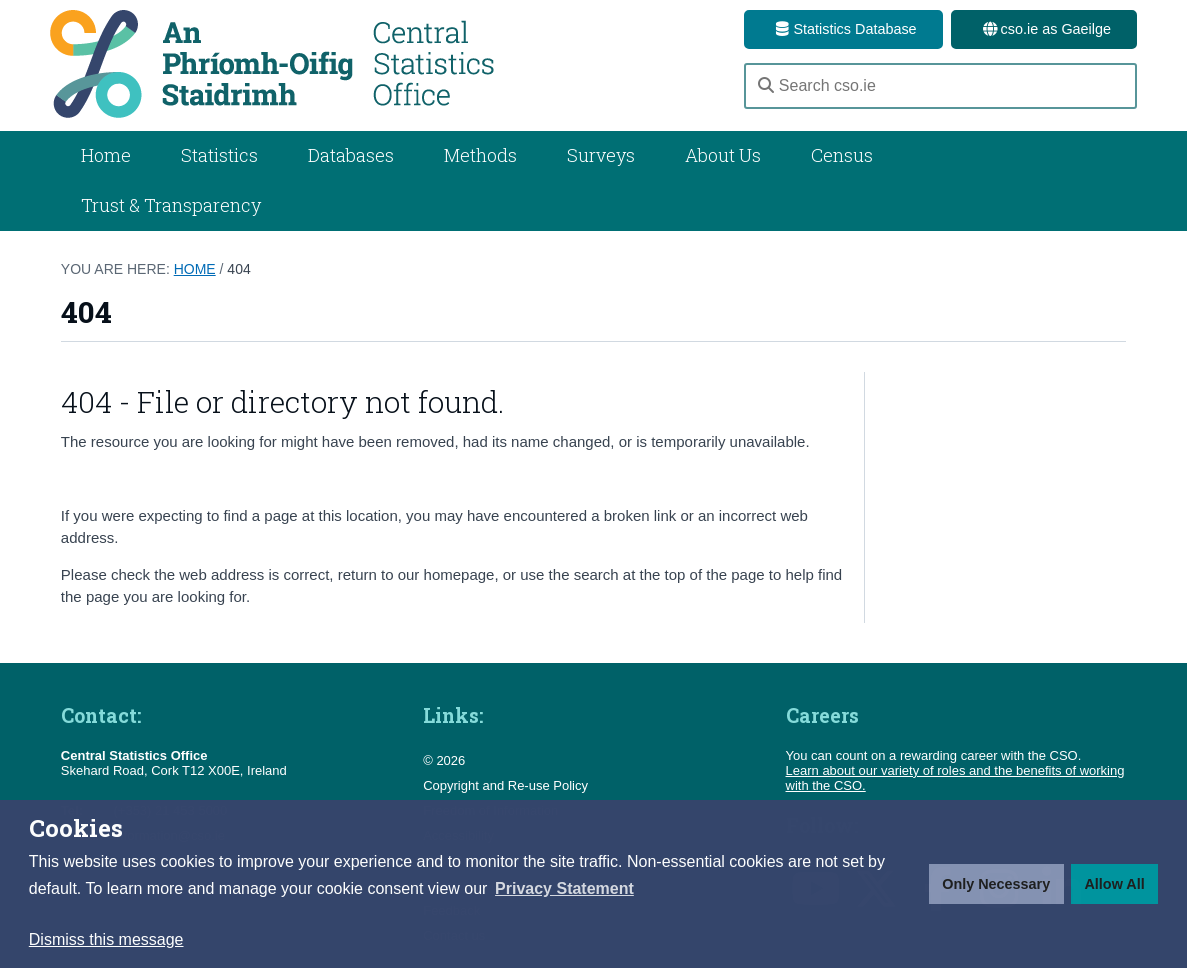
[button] (564, 889)
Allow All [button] (1114, 884)
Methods (480, 155)
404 (238, 269)
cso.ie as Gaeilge (1044, 29)
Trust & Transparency (171, 205)
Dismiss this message (106, 939)
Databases (351, 155)
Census (842, 155)
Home (106, 155)
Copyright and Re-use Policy (505, 785)
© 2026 (444, 760)
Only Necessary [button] (996, 884)
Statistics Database (843, 29)
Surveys (601, 155)
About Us (723, 155)
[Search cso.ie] (940, 86)
